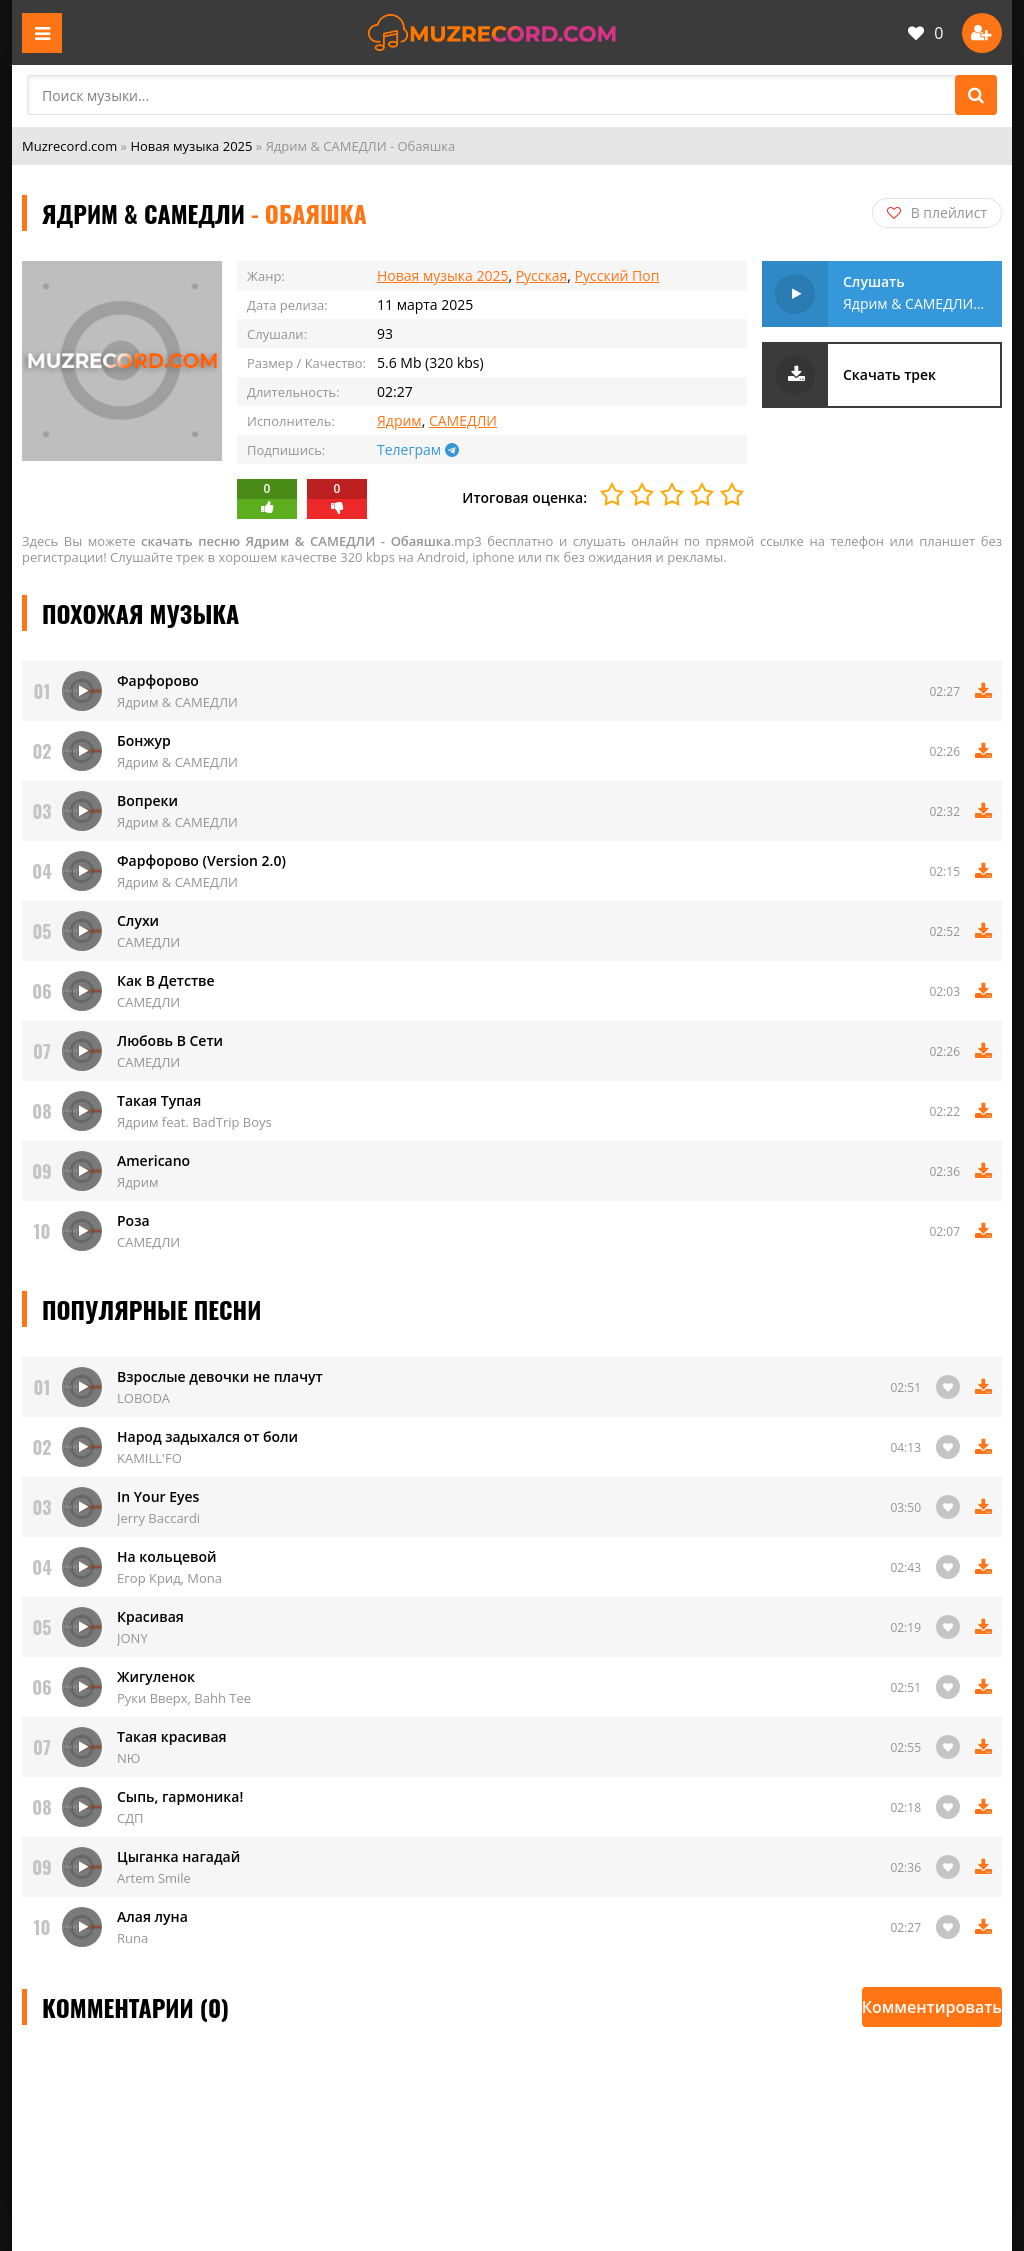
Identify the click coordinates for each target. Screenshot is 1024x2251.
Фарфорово (158, 680)
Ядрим (399, 420)
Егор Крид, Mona (169, 1578)
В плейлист (937, 212)
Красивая (150, 1616)
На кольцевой (166, 1556)
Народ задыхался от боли (207, 1436)
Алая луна (152, 1916)
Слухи (138, 920)
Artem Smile (154, 1878)
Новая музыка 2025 (191, 146)
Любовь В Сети (170, 1040)
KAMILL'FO (149, 1458)
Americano (153, 1160)
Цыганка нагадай (178, 1856)
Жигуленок (156, 1676)
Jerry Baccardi (158, 1518)
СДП (130, 1818)
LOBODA (143, 1398)
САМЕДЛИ (463, 420)
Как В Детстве (166, 980)
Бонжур (144, 740)
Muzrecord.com (69, 146)
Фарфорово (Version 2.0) (201, 860)
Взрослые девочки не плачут (220, 1376)
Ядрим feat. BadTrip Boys (194, 1122)
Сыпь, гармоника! (180, 1796)
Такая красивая (172, 1736)
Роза (133, 1220)
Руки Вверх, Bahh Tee (184, 1698)
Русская (542, 275)
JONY (132, 1638)
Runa (132, 1938)
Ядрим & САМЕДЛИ (177, 702)
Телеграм (418, 449)
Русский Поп (617, 275)
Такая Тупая (159, 1100)
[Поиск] (976, 95)
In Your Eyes (158, 1496)
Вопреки (147, 800)
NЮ (128, 1758)
